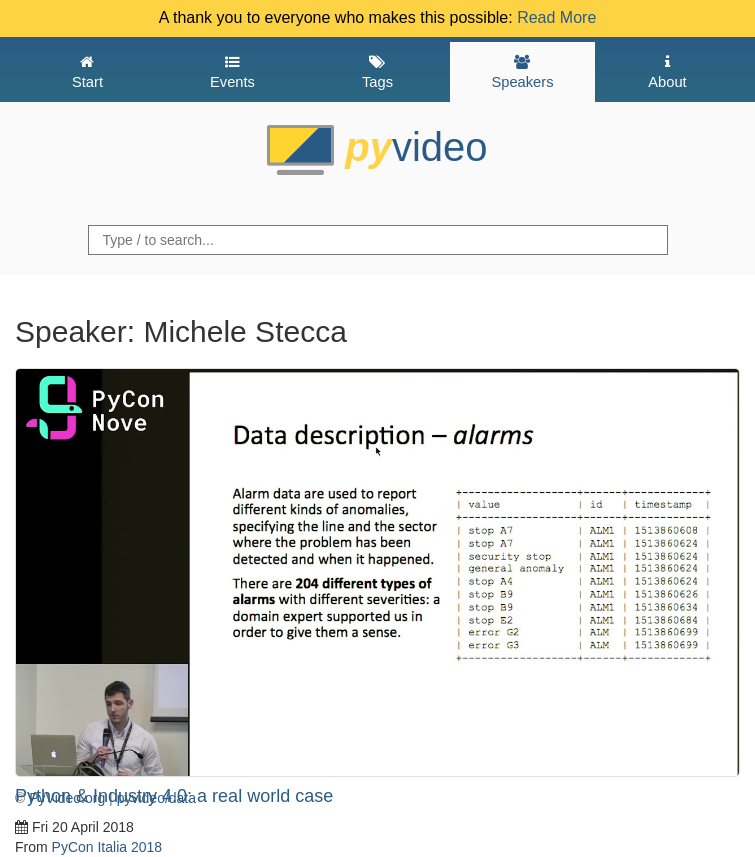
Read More (556, 17)
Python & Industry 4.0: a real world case (174, 796)
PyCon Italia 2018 (107, 847)
